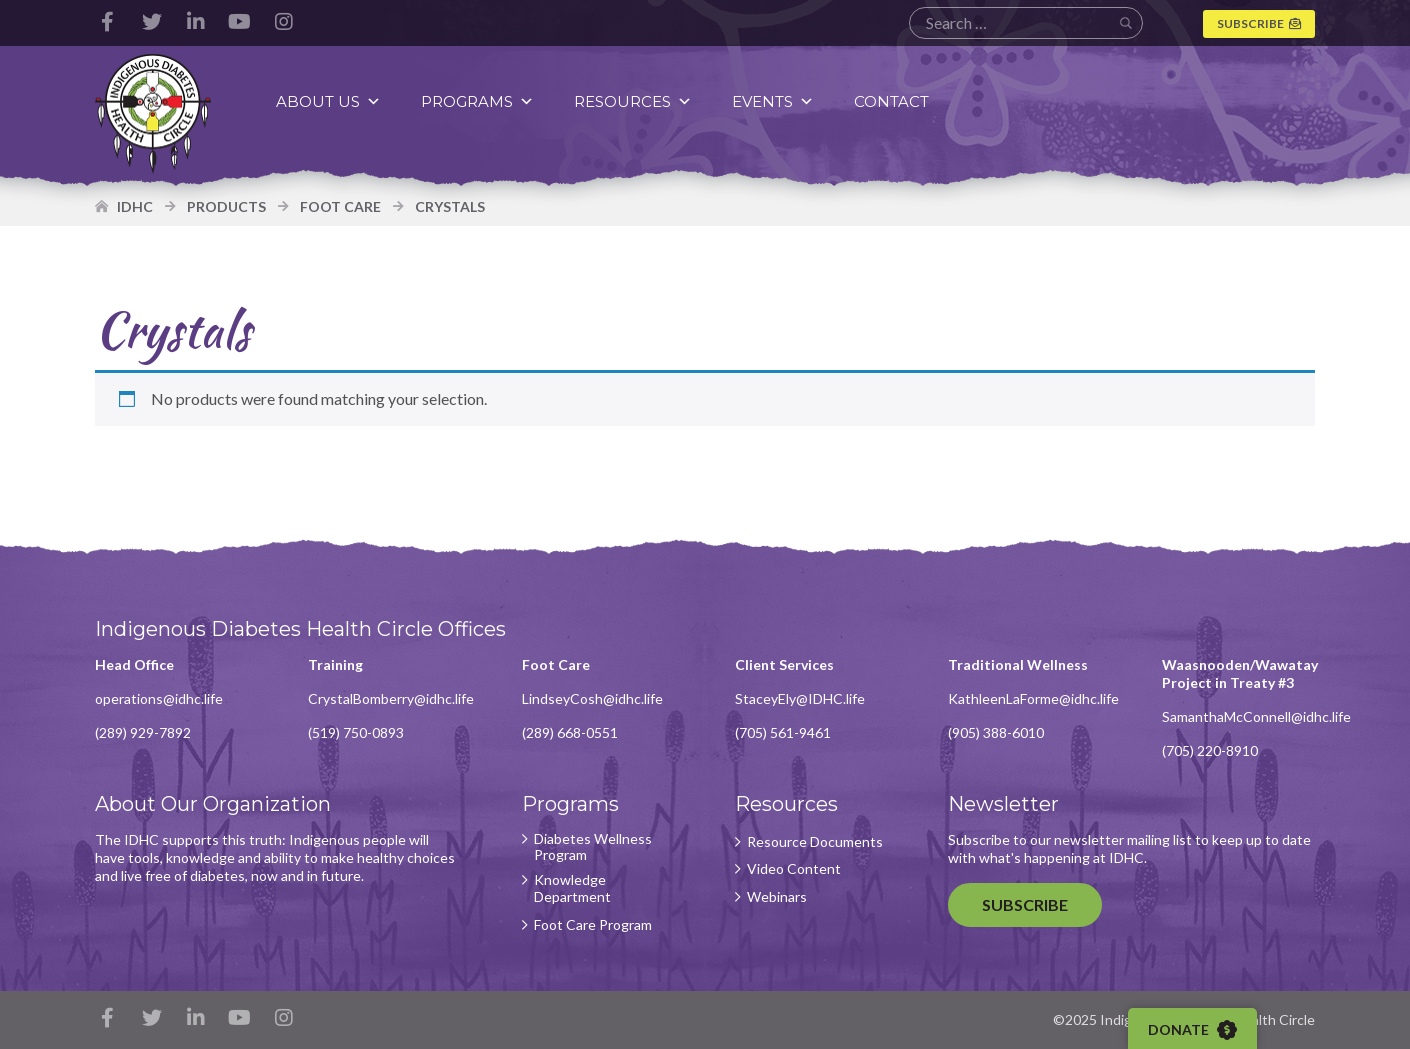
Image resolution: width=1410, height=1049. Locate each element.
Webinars (777, 897)
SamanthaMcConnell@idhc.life (1256, 716)
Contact (891, 101)
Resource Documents (815, 842)
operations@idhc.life (159, 698)
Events (773, 101)
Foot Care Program (593, 925)
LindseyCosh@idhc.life (592, 698)
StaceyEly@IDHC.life (800, 698)
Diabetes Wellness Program (593, 847)
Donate (1192, 1030)
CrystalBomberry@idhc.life (391, 698)
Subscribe (1250, 23)
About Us (328, 101)
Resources (633, 101)
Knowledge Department (572, 888)
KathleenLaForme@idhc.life (1033, 698)
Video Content (794, 869)
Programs (477, 101)
